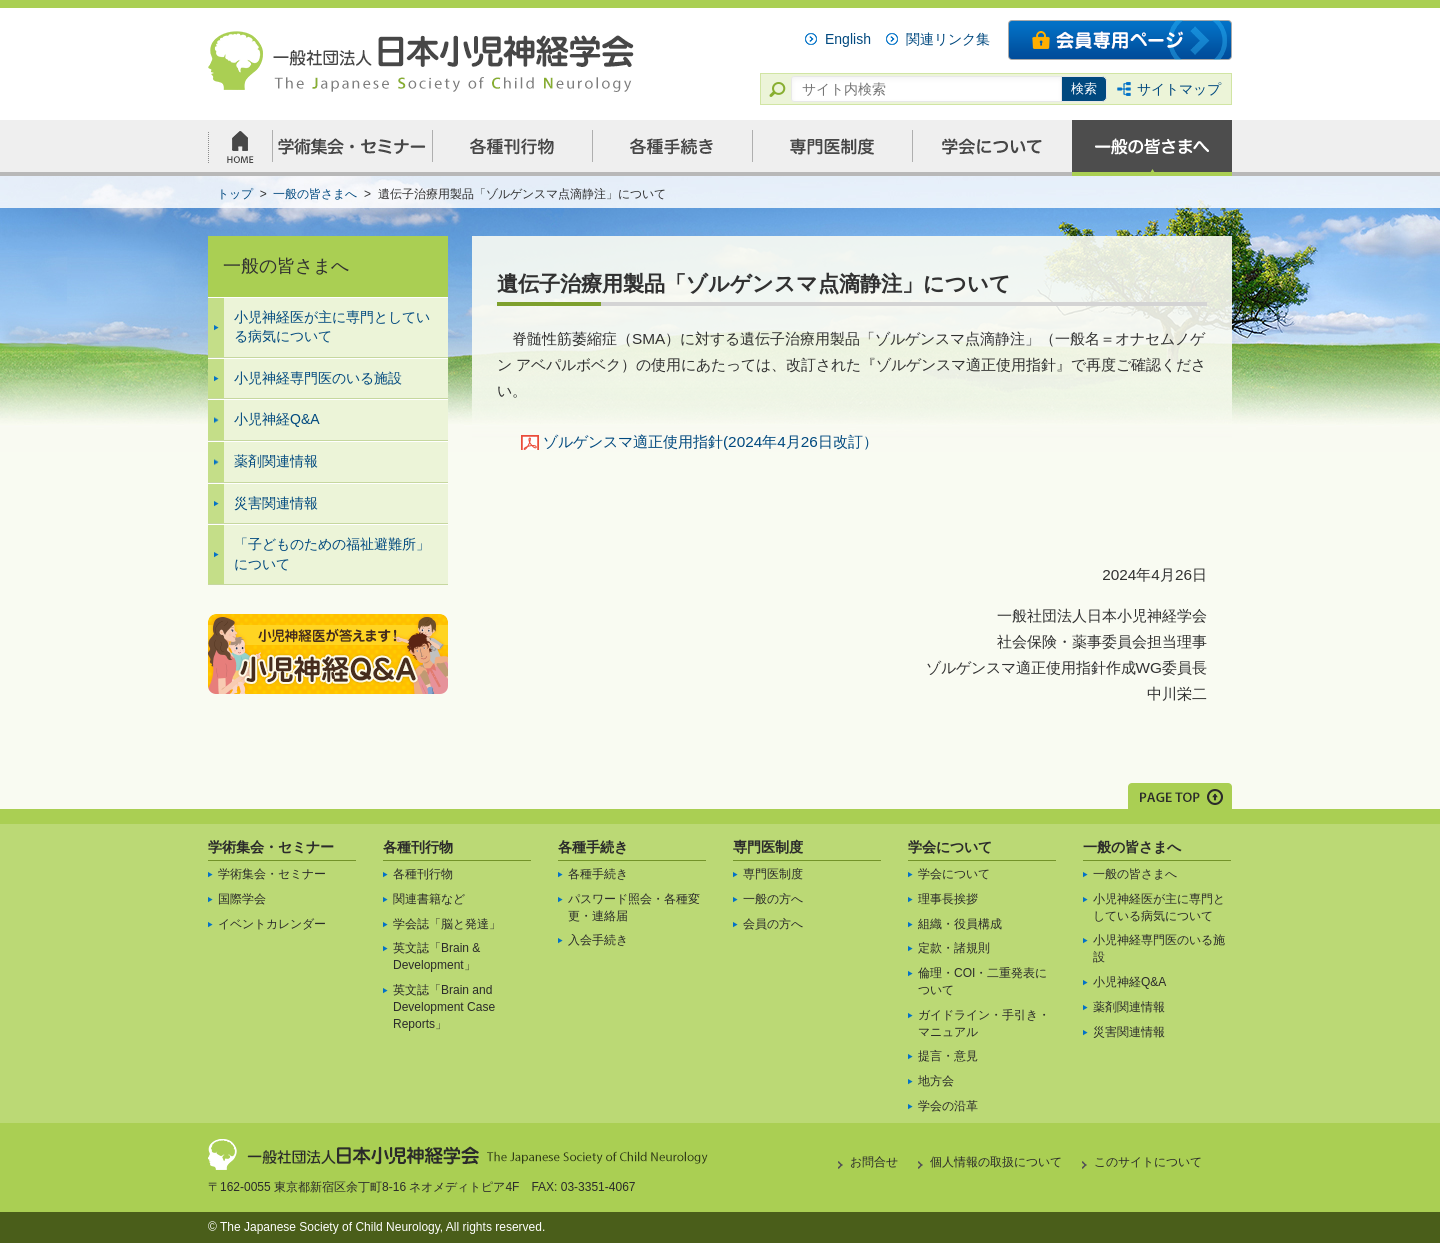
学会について (950, 847)
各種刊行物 (418, 847)
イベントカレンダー (272, 924)
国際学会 (242, 899)
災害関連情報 (276, 503)
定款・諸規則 (954, 948)
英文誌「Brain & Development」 (436, 956)
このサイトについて (1148, 1162)
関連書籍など (429, 899)
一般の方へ (773, 899)
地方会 (936, 1081)
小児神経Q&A (277, 419)
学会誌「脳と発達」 (447, 924)
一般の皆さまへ (1132, 847)
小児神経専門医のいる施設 (318, 378)
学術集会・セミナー (271, 847)
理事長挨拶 (948, 899)
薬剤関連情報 (276, 461)
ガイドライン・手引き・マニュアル (984, 1023)
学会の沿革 (948, 1106)
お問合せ (874, 1162)
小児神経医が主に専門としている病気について (332, 327)
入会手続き (598, 940)
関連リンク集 (948, 39)
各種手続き (593, 847)
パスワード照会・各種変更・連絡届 (634, 907)
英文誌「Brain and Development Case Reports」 (444, 1007)
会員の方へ (773, 924)
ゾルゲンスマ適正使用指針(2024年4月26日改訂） (710, 441)
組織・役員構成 (960, 924)
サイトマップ (1179, 89)
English (848, 39)
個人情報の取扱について (996, 1162)
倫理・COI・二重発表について (982, 981)
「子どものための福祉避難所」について (332, 554)
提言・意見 (948, 1056)
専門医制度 (768, 847)
